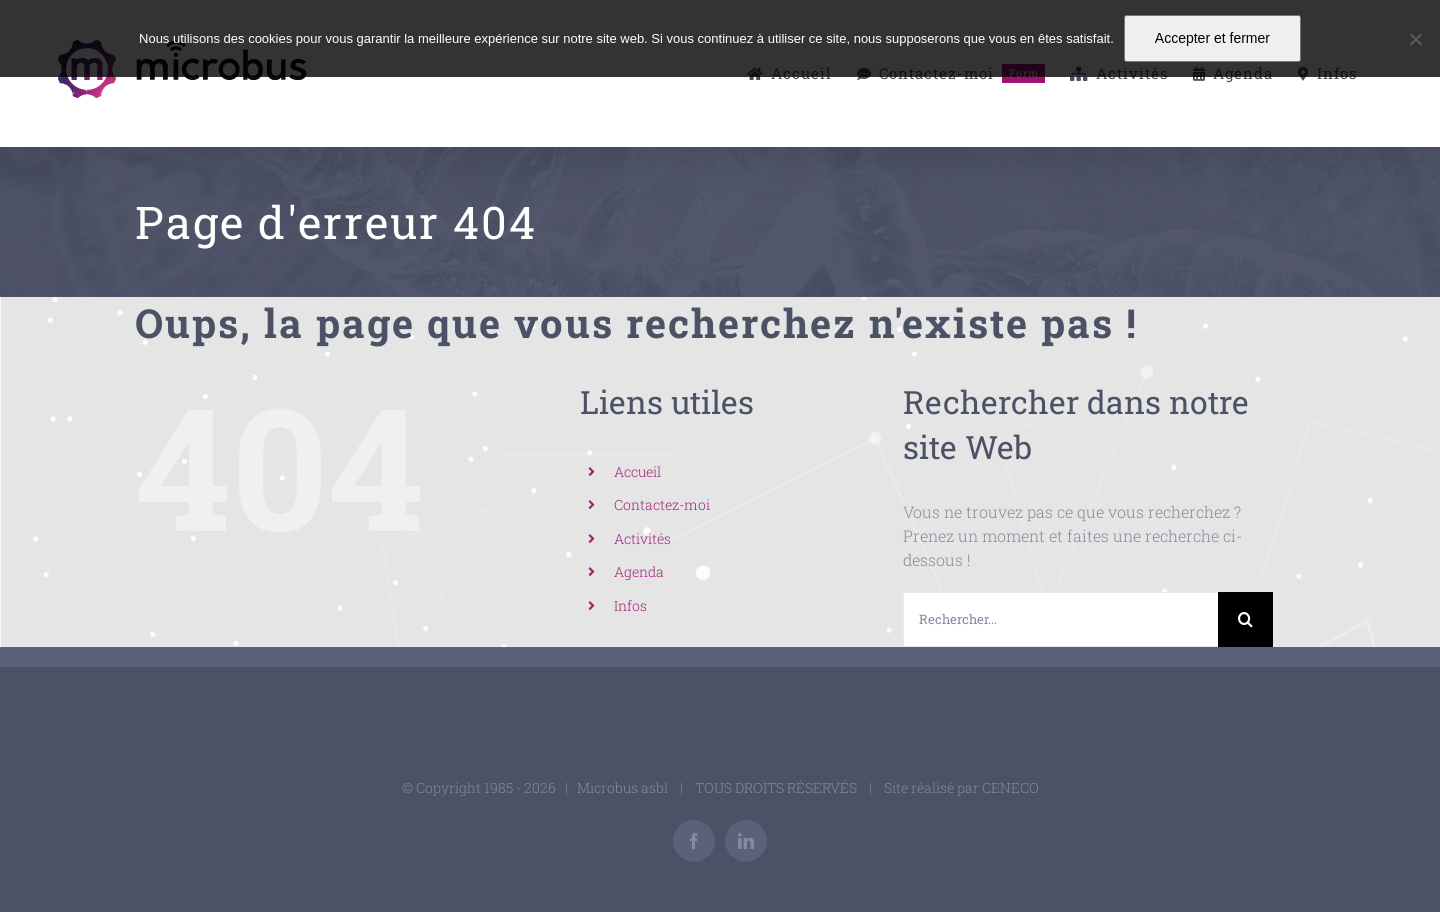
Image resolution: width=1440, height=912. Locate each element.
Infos (630, 605)
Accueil (637, 471)
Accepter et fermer (1212, 38)
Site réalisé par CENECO (961, 787)
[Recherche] (1245, 619)
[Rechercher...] (1060, 619)
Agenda (639, 571)
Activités (642, 538)
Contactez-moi (662, 504)
